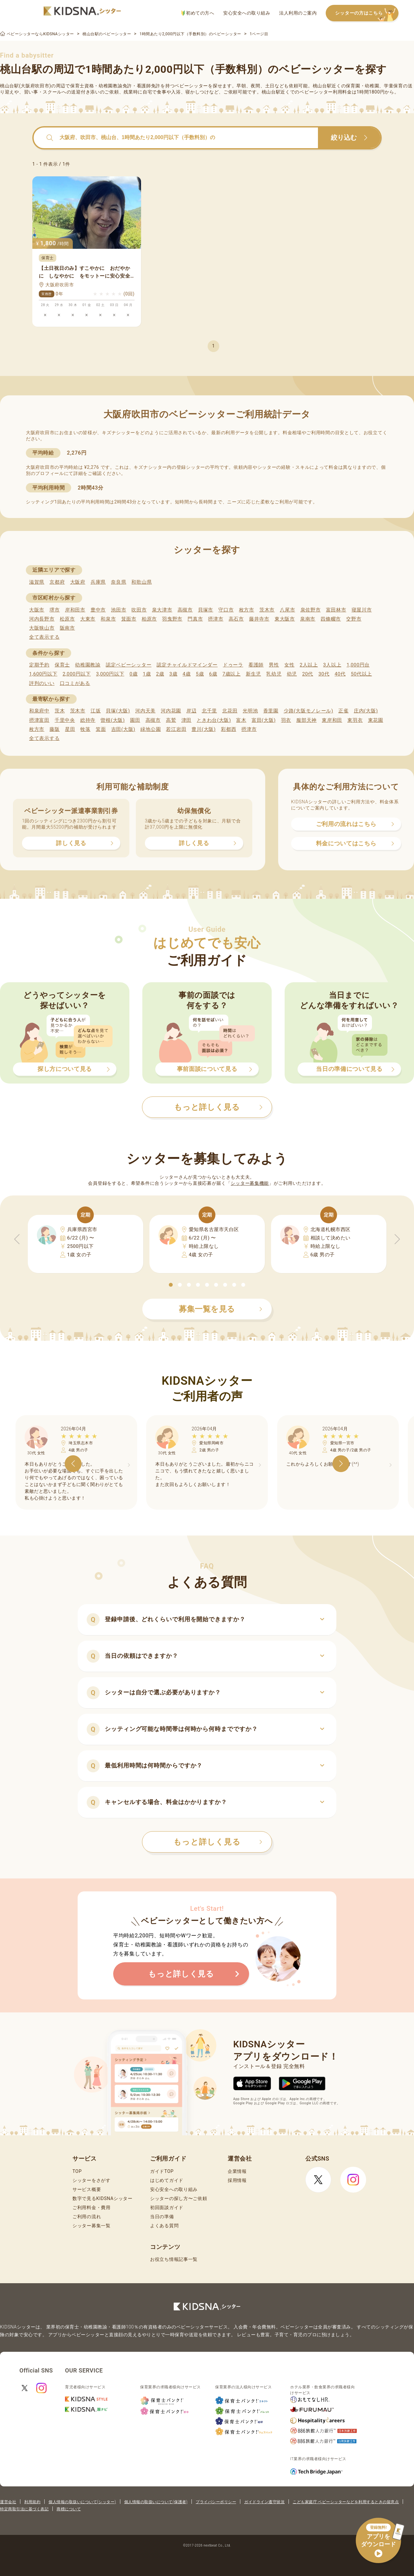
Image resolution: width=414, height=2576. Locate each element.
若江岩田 (176, 729)
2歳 (160, 674)
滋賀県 (36, 582)
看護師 (256, 665)
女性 (289, 665)
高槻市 (185, 610)
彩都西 (228, 729)
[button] (171, 1285)
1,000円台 (358, 665)
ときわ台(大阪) (214, 720)
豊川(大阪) (203, 729)
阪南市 (67, 628)
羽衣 (286, 720)
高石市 (236, 619)
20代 (307, 674)
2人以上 (309, 665)
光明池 (250, 711)
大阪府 (77, 582)
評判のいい (42, 683)
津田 (186, 720)
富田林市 (336, 610)
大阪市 (36, 610)
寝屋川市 (362, 610)
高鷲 (171, 720)
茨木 (60, 711)
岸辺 (191, 711)
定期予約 (39, 665)
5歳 (200, 674)
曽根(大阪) (113, 720)
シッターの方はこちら (366, 13)
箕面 (101, 729)
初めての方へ (197, 13)
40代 (340, 674)
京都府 (57, 582)
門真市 (195, 619)
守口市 (226, 610)
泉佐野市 (310, 610)
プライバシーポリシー (216, 2502)
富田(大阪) (264, 720)
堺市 (54, 610)
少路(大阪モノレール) (308, 711)
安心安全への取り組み (246, 13)
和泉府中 (39, 711)
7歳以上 (232, 674)
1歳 (147, 674)
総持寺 (87, 720)
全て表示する (44, 637)
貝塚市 (205, 610)
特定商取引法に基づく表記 (24, 2509)
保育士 (62, 665)
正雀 (343, 711)
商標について (69, 2509)
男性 (274, 665)
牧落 (85, 729)
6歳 (213, 674)
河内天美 (145, 711)
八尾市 (287, 610)
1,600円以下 (43, 674)
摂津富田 (39, 720)
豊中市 (98, 610)
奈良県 (118, 582)
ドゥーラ (233, 665)
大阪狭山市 (42, 628)
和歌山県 (141, 582)
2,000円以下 (76, 674)
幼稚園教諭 (88, 665)
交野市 (353, 619)
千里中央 (65, 720)
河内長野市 (42, 619)
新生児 (253, 674)
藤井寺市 (259, 619)
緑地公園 (150, 729)
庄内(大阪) (366, 711)
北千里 (209, 711)
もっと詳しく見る (217, 1841)
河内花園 (171, 711)
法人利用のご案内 (298, 13)
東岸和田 (332, 720)
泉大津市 (162, 610)
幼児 (292, 674)
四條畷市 (331, 619)
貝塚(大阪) (118, 711)
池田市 (118, 610)
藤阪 (54, 729)
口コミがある (75, 683)
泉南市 (307, 619)
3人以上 (332, 665)
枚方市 (246, 610)
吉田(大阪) (123, 729)
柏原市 (149, 619)
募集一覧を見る (220, 1309)
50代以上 (361, 674)
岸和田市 (75, 610)
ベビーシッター (191, 85)
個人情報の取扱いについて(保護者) (156, 2502)
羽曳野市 (172, 619)
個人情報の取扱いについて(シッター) (82, 2502)
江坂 (96, 711)
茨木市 (267, 610)
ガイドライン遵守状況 (264, 2502)
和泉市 (108, 619)
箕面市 (128, 619)
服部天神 (306, 720)
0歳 (133, 674)
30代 (323, 674)
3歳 (173, 674)
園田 (135, 720)
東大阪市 (285, 619)
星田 (70, 729)
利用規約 (32, 2502)
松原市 (67, 619)
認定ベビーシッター (128, 665)
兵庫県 (98, 582)
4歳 (187, 674)
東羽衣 (355, 720)
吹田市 (139, 610)
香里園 (270, 711)
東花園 (375, 720)
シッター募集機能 (250, 1183)
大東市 (87, 619)
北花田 (229, 711)
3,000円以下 (110, 674)
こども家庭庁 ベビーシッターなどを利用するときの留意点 (346, 2502)
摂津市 (215, 619)
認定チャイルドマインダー (187, 665)
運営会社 (8, 2502)
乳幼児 (273, 674)
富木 (241, 720)
